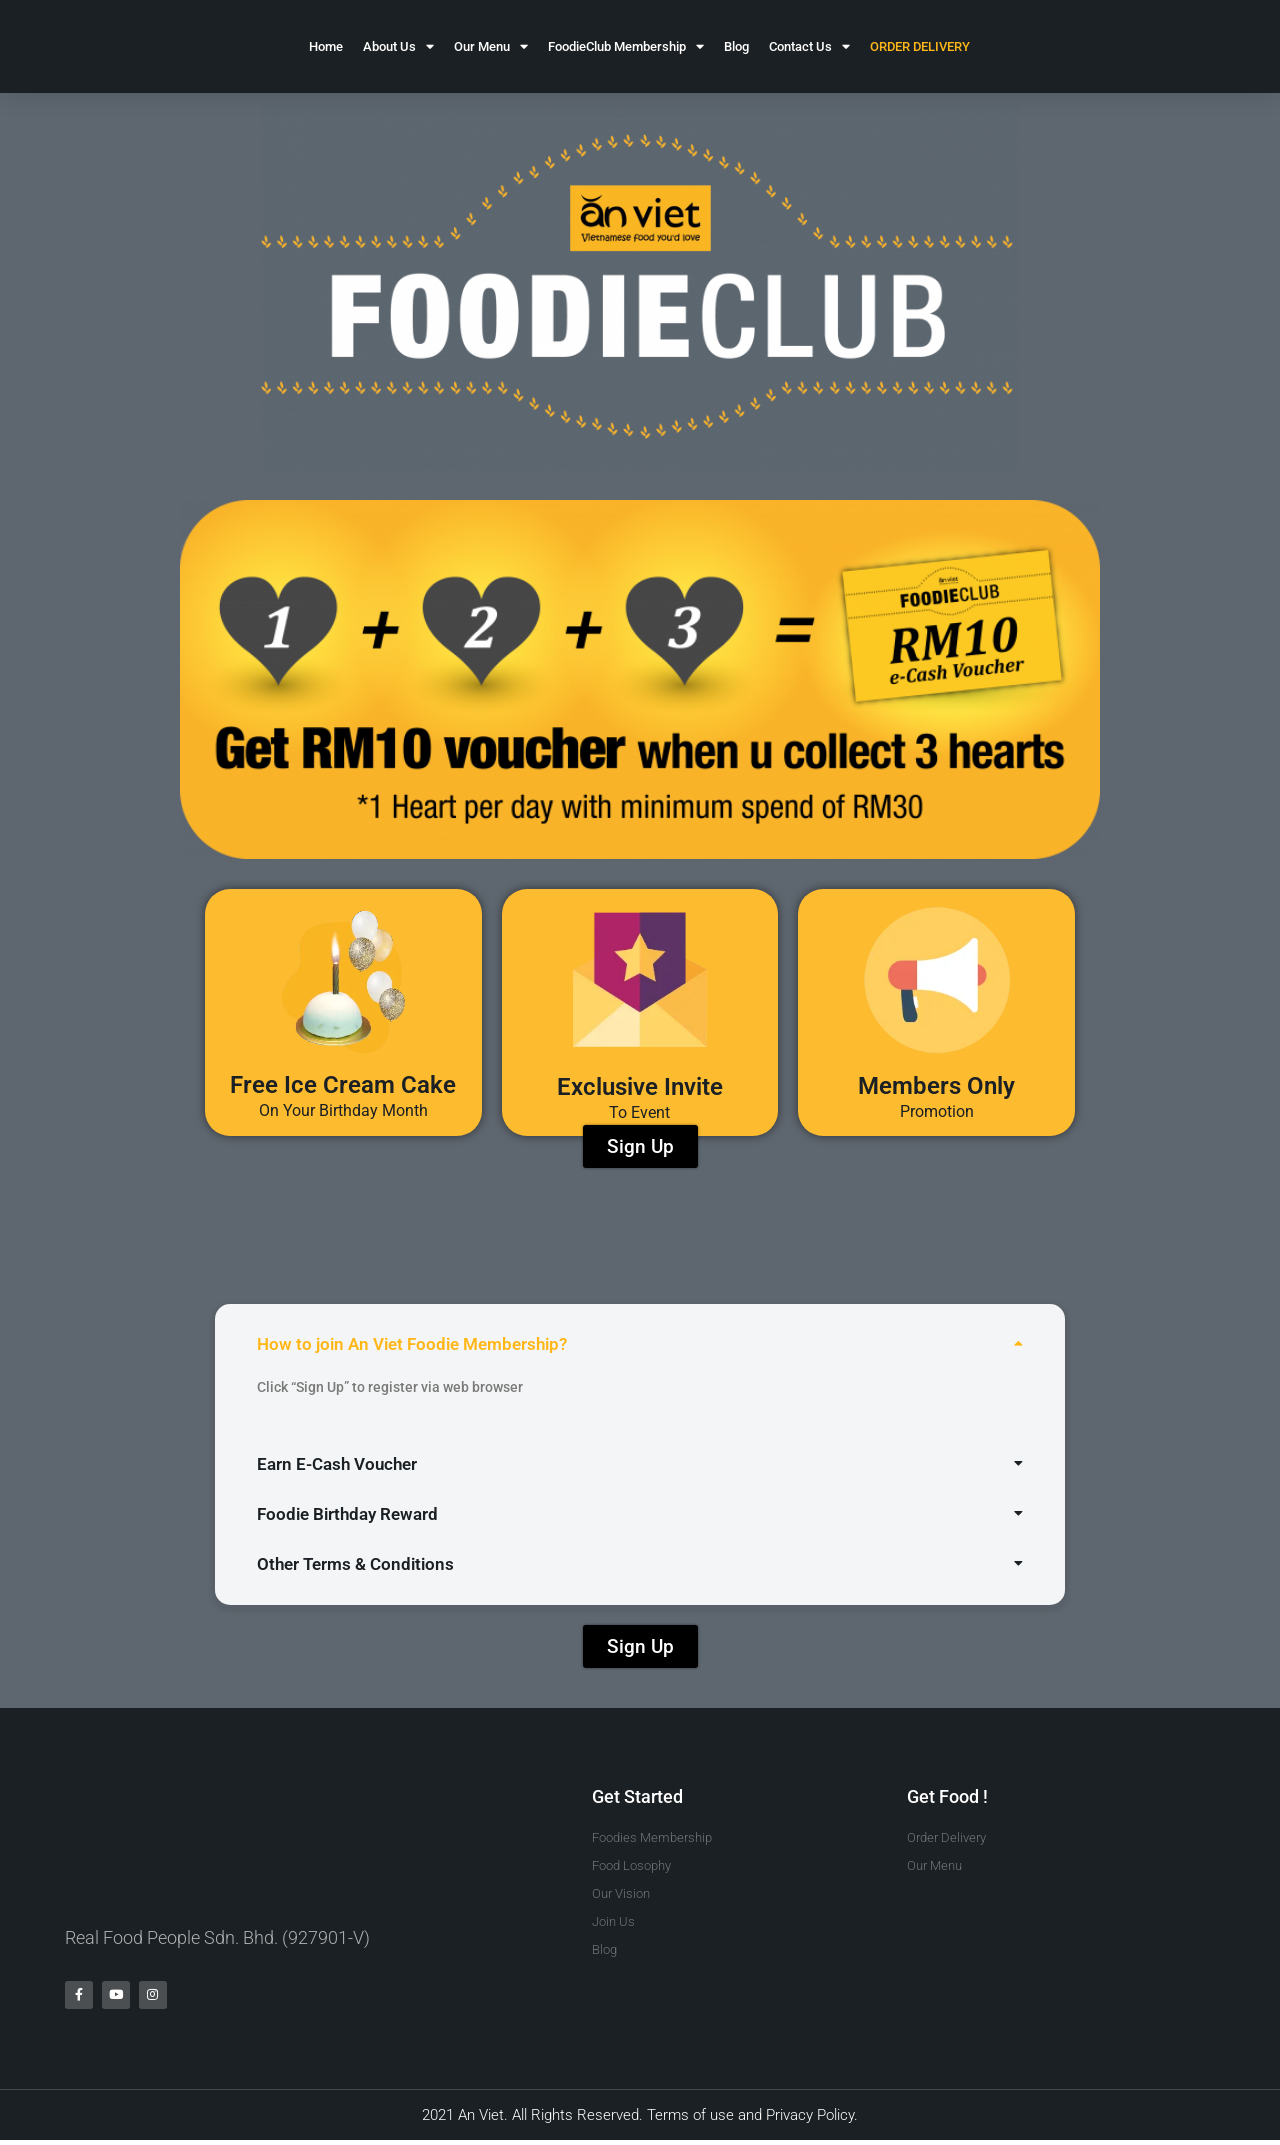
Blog (736, 46)
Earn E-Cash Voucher (337, 1464)
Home (326, 46)
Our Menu (491, 46)
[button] (640, 1344)
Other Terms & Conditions (355, 1564)
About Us (398, 46)
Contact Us (809, 46)
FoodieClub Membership (626, 46)
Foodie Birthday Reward (347, 1514)
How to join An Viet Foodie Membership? (412, 1344)
